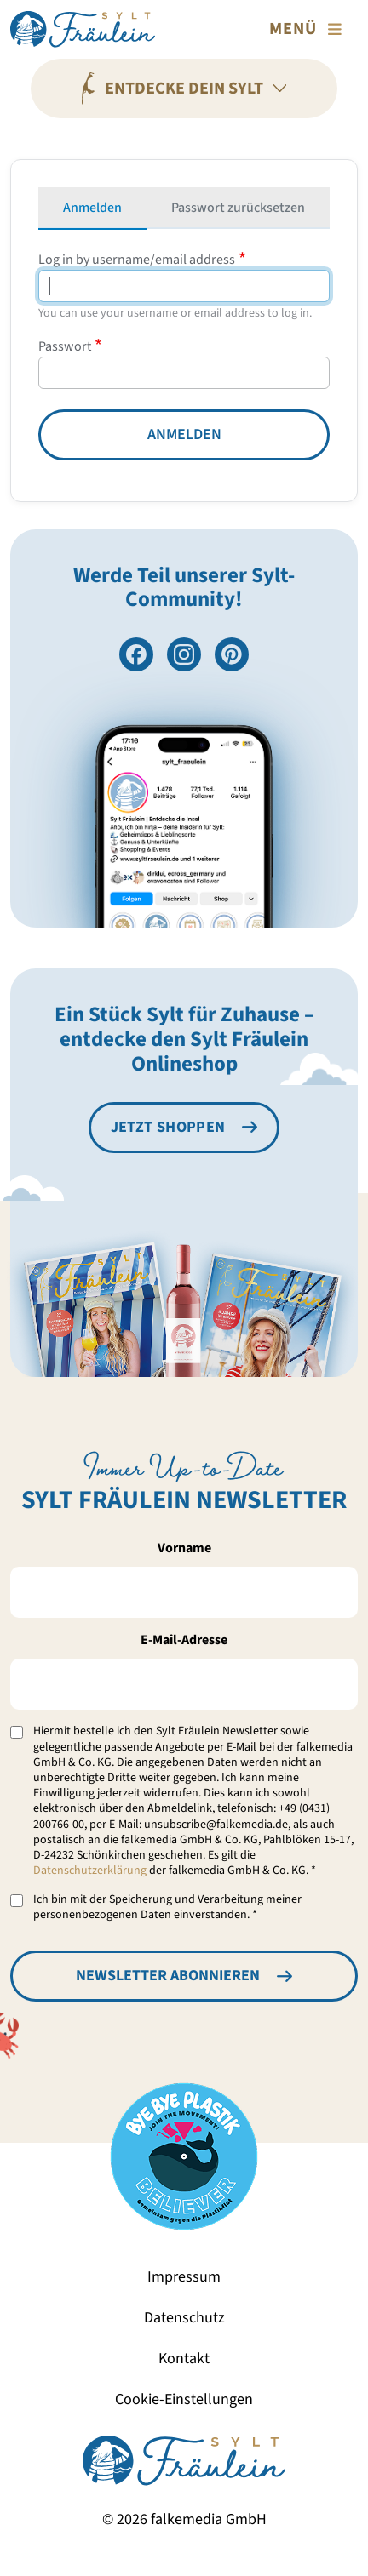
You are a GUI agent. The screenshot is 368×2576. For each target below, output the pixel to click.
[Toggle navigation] (308, 29)
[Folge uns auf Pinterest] (232, 654)
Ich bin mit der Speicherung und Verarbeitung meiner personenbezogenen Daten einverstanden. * (167, 1907)
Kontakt (184, 2358)
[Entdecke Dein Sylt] (184, 88)
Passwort (64, 346)
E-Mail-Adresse (184, 1639)
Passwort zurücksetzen (238, 207)
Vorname (184, 1547)
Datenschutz (184, 2317)
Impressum (184, 2277)
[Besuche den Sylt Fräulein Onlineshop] (184, 1127)
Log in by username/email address (136, 259)
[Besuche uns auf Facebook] (136, 654)
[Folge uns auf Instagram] (184, 654)
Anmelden (92, 207)
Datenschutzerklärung (90, 1870)
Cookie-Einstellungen (184, 2399)
